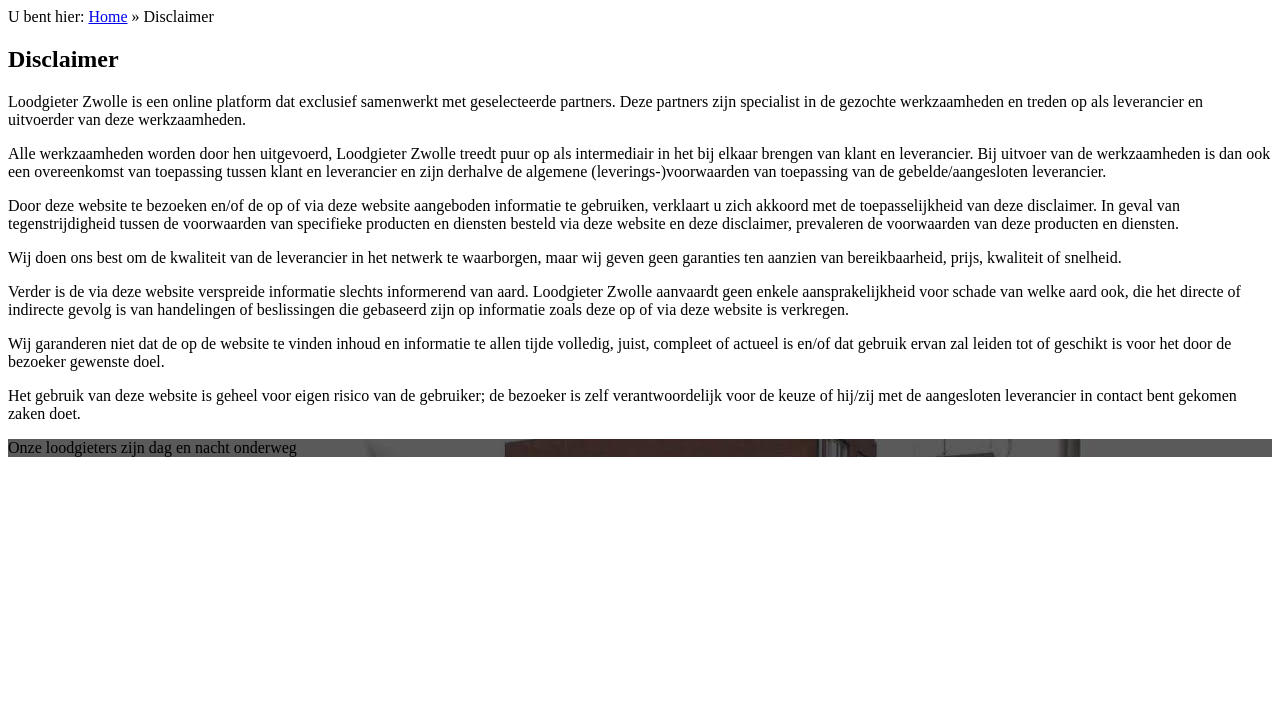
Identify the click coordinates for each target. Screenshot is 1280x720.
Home (107, 16)
